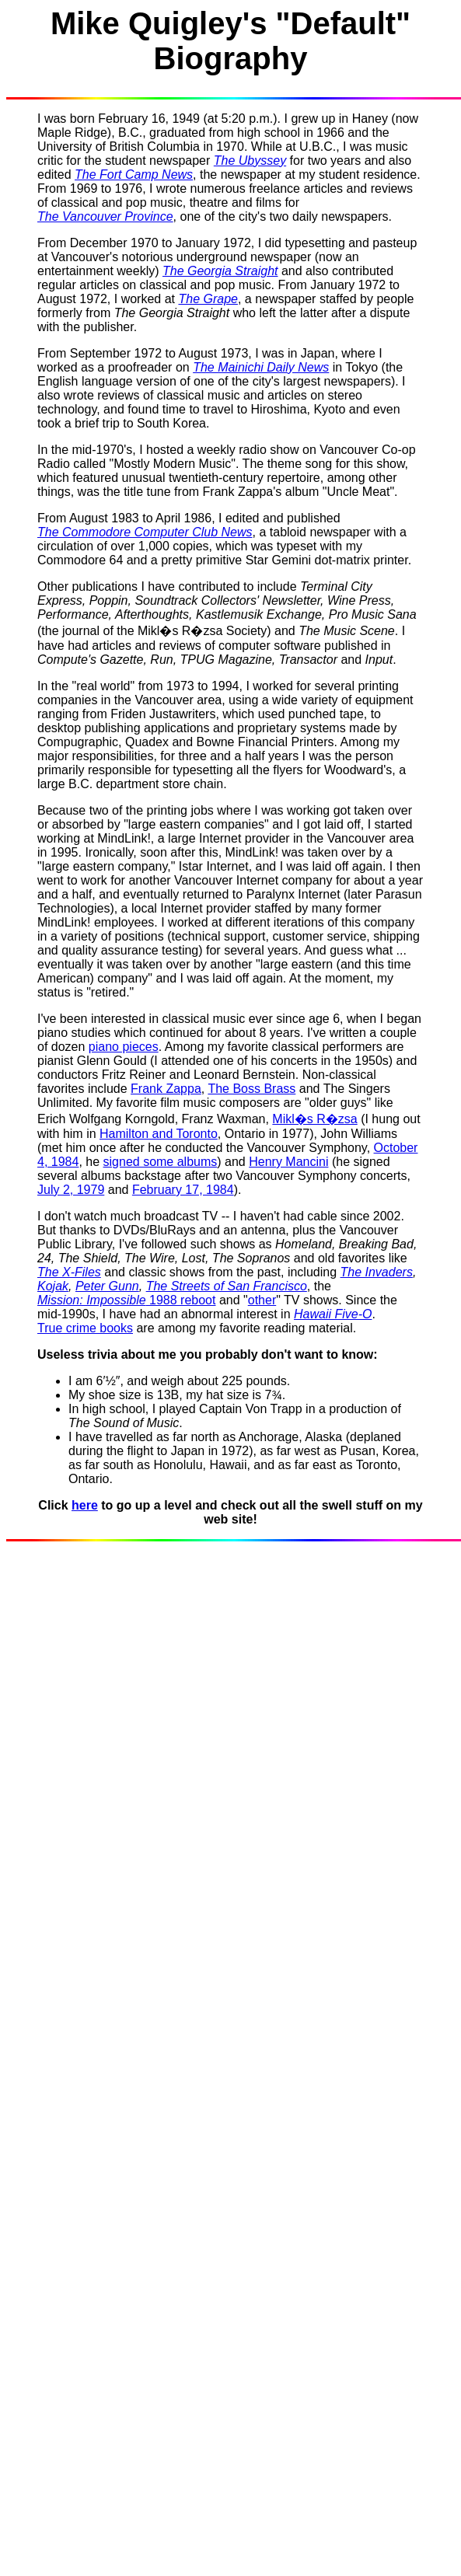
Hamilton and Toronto (159, 1133)
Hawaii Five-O (333, 1314)
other (262, 1300)
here (85, 1505)
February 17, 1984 (183, 1189)
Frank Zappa (166, 1088)
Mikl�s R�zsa (314, 1119)
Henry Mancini (288, 1161)
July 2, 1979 (70, 1189)
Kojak (52, 1286)
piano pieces (124, 1046)
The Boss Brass (251, 1088)
